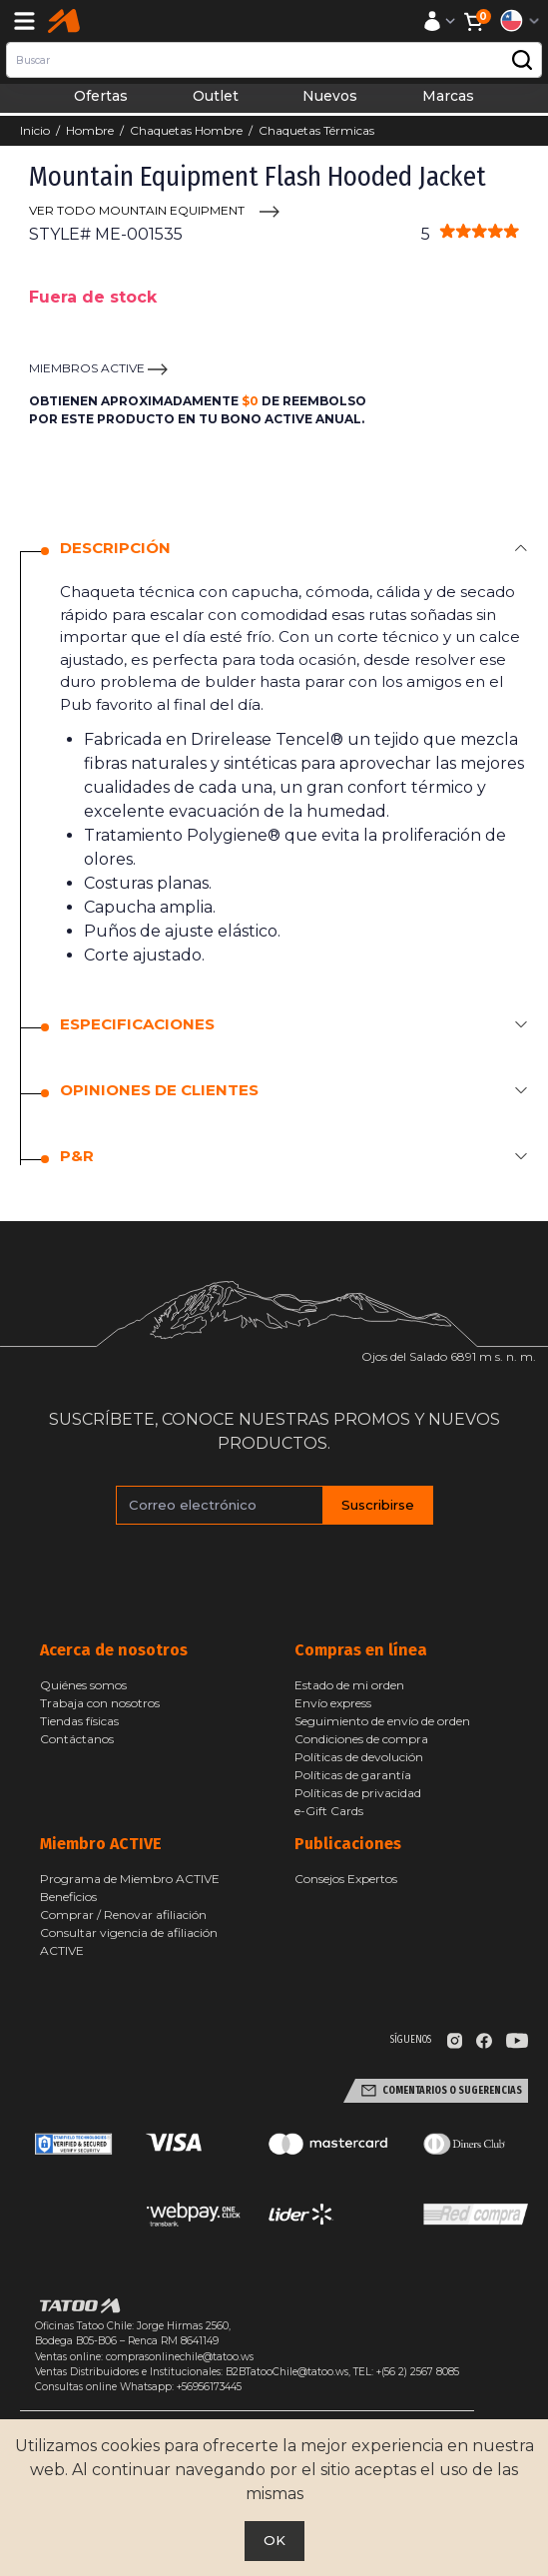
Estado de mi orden (349, 1684)
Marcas (448, 96)
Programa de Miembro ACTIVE (130, 1878)
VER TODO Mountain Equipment (137, 210)
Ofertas (101, 96)
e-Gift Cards (328, 1810)
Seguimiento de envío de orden (382, 1720)
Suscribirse (377, 1505)
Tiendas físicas (79, 1720)
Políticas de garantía (352, 1774)
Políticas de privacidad (357, 1792)
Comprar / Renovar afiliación (123, 1914)
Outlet (216, 96)
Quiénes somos (83, 1684)
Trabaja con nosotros (100, 1702)
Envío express (332, 1702)
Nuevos (329, 96)
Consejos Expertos (345, 1878)
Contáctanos (77, 1738)
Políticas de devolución (358, 1756)
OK (274, 2540)
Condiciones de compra (361, 1738)
